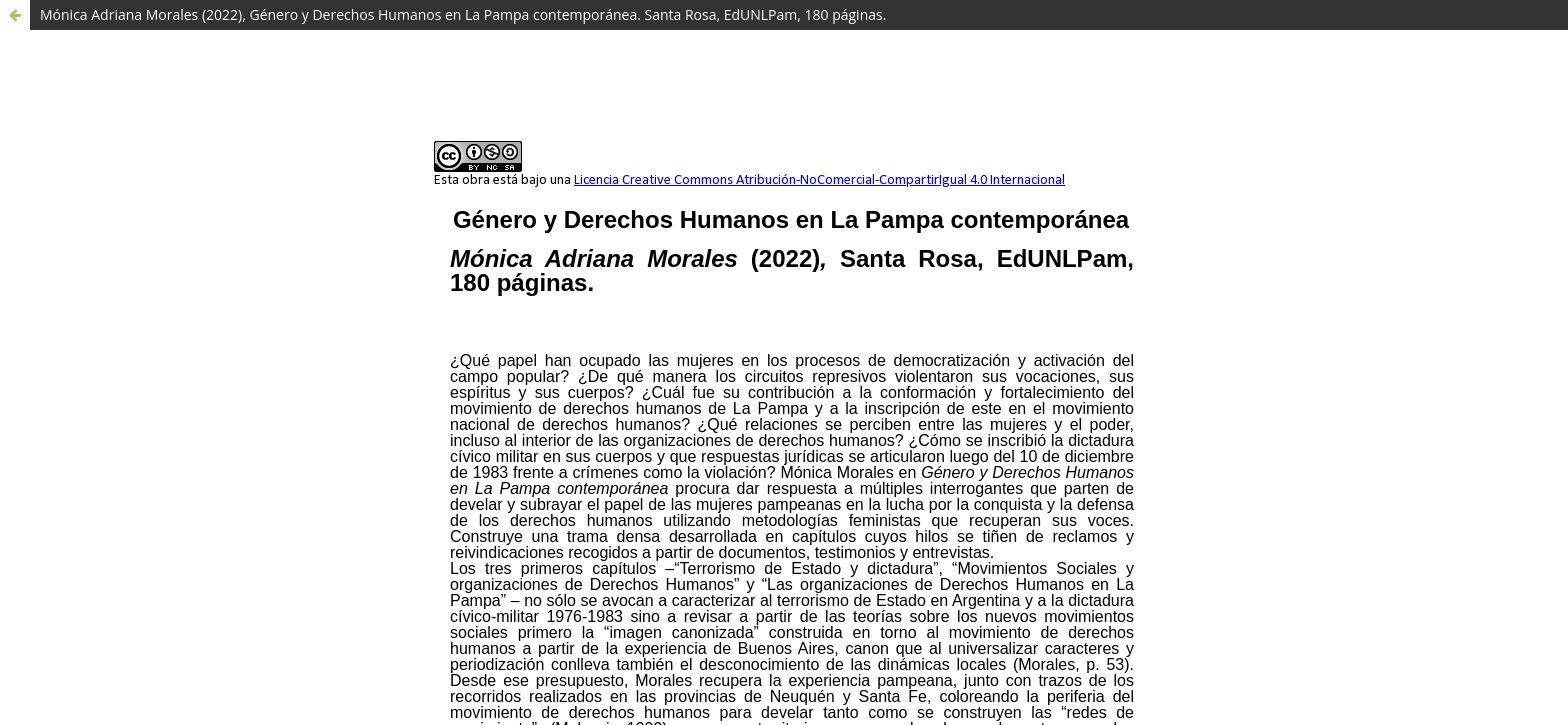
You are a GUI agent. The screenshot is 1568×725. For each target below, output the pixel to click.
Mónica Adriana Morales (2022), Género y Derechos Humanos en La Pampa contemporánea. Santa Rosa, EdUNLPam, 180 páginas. (463, 14)
